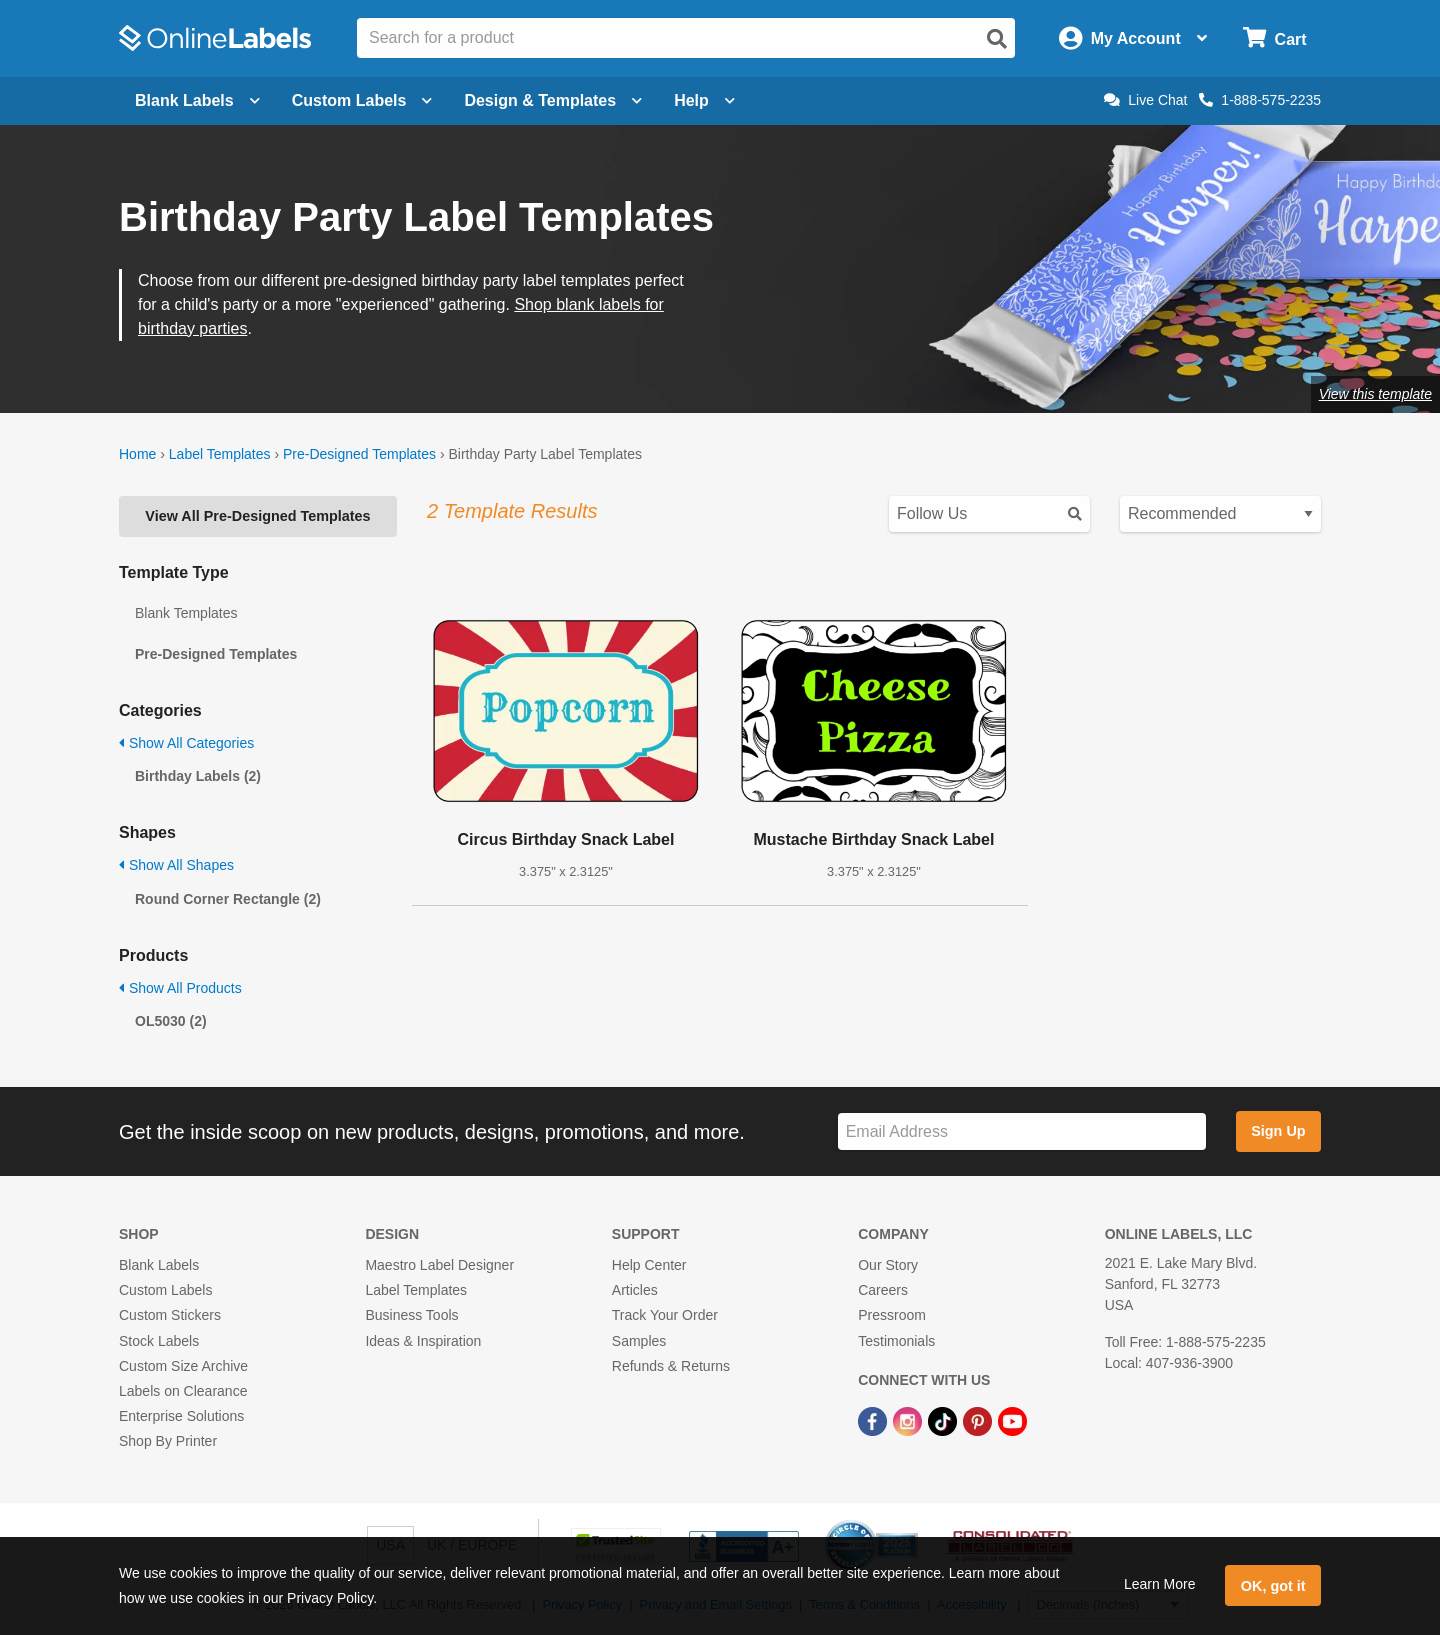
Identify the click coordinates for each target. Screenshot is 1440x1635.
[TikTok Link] (944, 1420)
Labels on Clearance (183, 1391)
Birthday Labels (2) (198, 776)
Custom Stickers (170, 1315)
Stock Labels (159, 1341)
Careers (883, 1290)
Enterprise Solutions (181, 1416)
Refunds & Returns (671, 1366)
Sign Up (1278, 1131)
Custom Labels (165, 1290)
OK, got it (1273, 1586)
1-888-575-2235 (1260, 100)
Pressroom (892, 1315)
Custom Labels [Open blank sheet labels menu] (362, 100)
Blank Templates (186, 613)
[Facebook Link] (874, 1420)
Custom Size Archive (183, 1366)
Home (137, 454)
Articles (635, 1290)
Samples (639, 1341)
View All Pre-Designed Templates (257, 516)
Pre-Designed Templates (359, 454)
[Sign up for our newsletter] (1022, 1131)
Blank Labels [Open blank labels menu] (197, 100)
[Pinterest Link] (979, 1420)
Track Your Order (665, 1315)
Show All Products (180, 988)
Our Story (888, 1265)
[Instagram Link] (909, 1420)
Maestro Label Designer (439, 1265)
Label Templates (220, 454)
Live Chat (1145, 100)
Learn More (1160, 1584)
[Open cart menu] (1274, 38)
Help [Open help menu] (704, 100)
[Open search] (997, 39)
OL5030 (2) (171, 1021)
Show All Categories (186, 743)
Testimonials (896, 1341)
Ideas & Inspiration (423, 1341)
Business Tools (411, 1315)
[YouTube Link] (1012, 1420)
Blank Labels (159, 1265)
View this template (1375, 394)
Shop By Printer (168, 1441)
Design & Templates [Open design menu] (553, 100)
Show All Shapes (176, 865)
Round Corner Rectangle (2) (228, 899)
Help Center (649, 1265)
